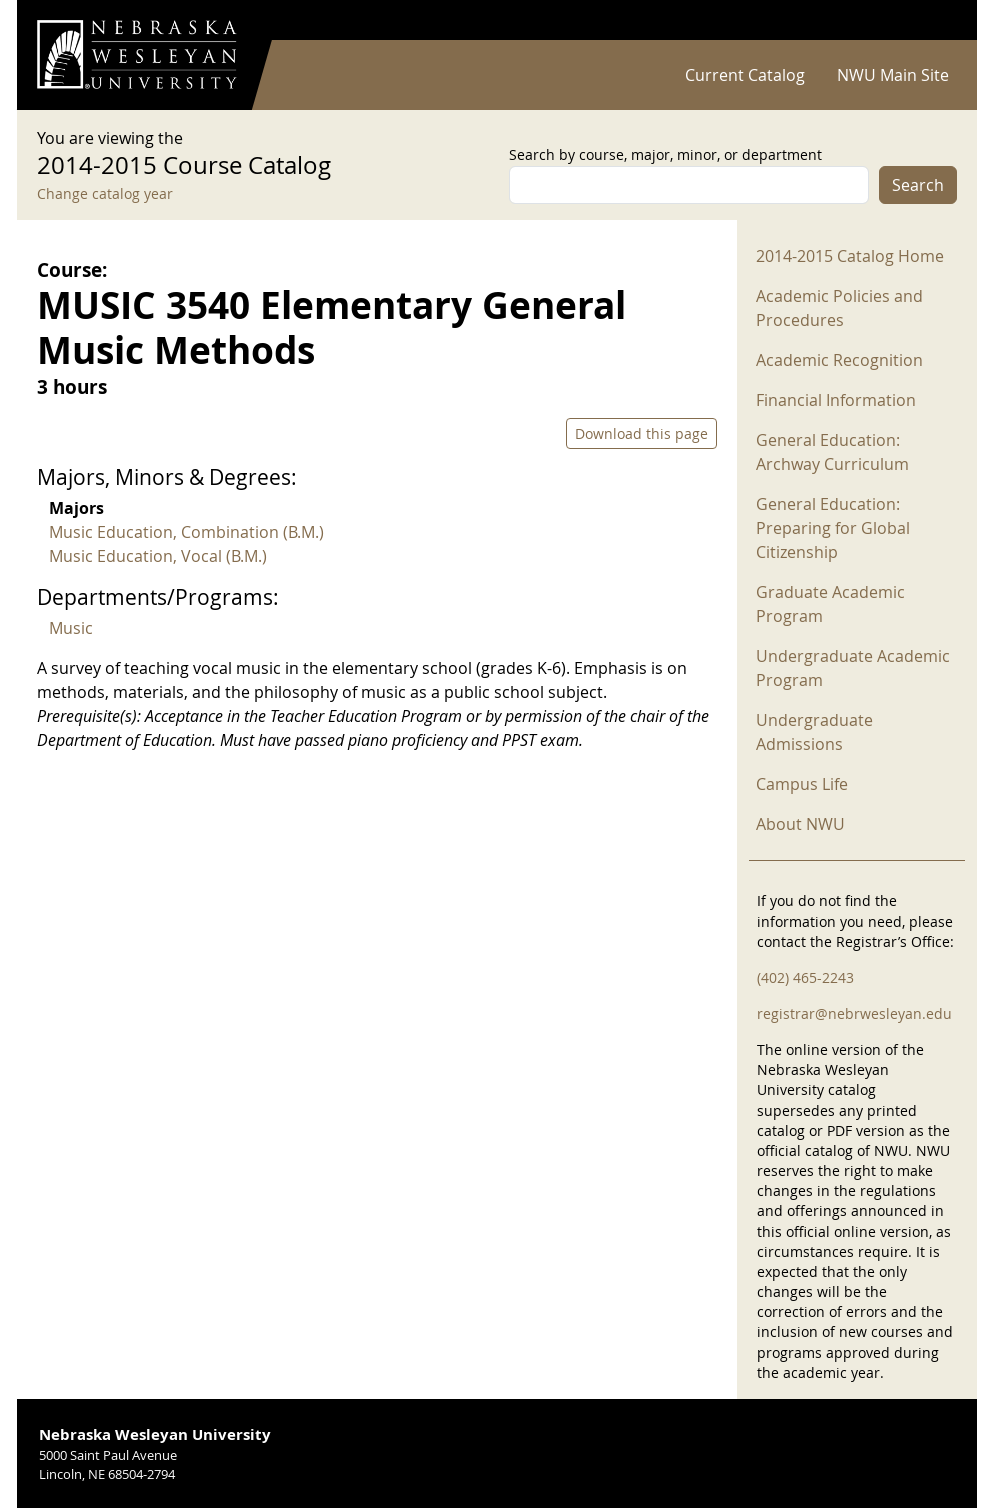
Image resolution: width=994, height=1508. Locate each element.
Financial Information (836, 400)
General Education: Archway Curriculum (832, 452)
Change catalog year (105, 193)
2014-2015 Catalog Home (850, 256)
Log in (931, 20)
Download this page (641, 433)
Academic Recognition (839, 360)
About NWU (800, 824)
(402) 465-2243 (805, 977)
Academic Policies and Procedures (839, 308)
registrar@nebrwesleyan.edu (854, 1013)
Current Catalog (745, 75)
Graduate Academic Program (830, 604)
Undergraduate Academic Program (853, 668)
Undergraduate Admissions (814, 732)
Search (918, 185)
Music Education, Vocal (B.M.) (158, 556)
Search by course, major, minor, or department (665, 154)
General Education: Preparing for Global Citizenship (833, 528)
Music (71, 628)
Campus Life (802, 784)
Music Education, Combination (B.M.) (186, 532)
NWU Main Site (893, 75)
